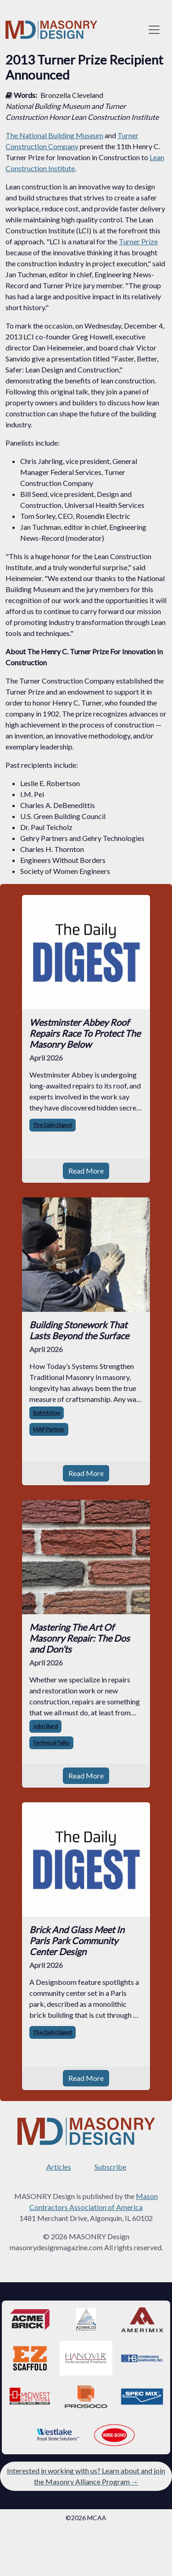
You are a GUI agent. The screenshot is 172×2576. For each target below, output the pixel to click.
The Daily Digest (52, 1124)
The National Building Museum (54, 135)
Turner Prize (138, 241)
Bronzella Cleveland (71, 95)
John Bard (45, 1726)
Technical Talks (51, 1742)
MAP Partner (49, 1429)
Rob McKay (46, 1412)
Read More (86, 1170)
